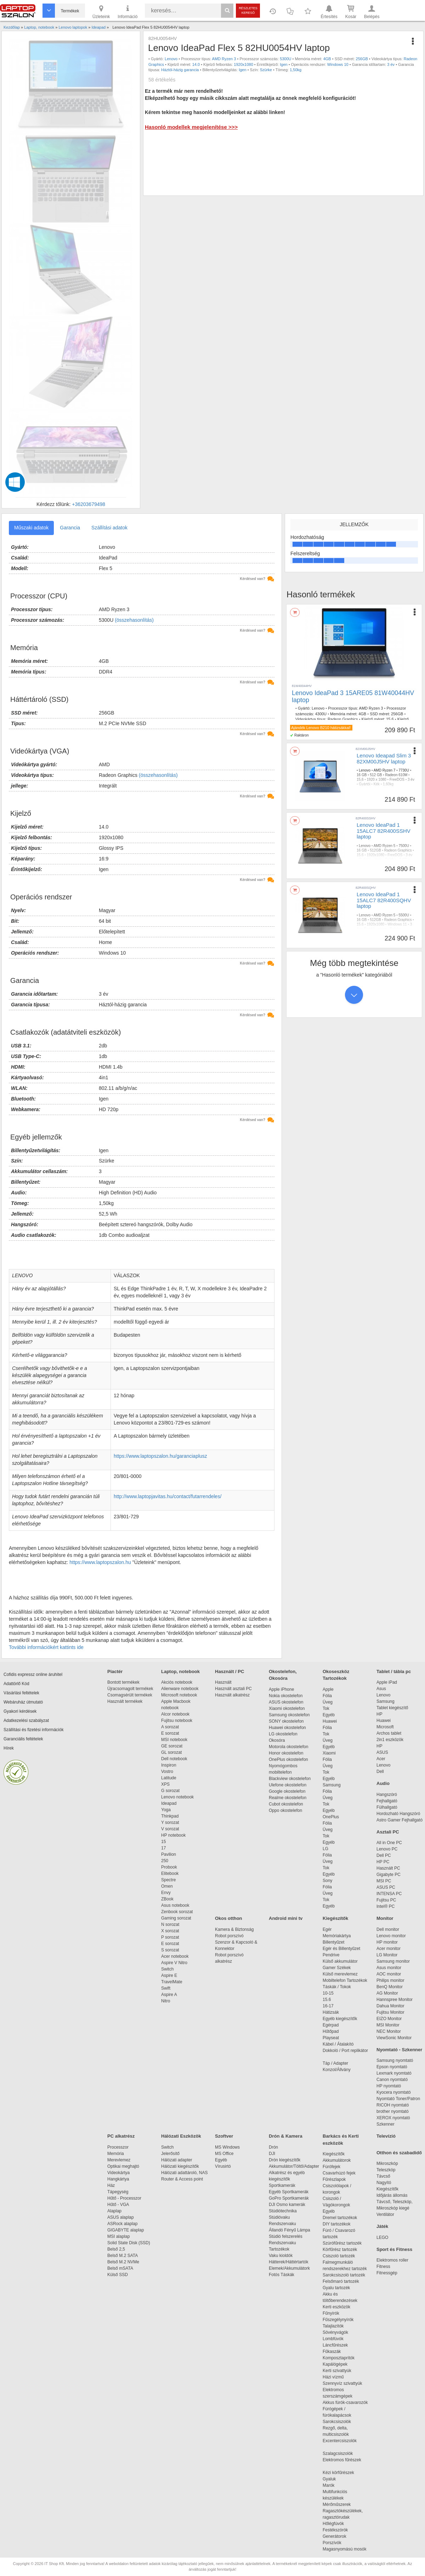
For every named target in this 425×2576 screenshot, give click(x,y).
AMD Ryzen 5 (385, 846)
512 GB (376, 775)
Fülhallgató (386, 1807)
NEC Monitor (388, 2031)
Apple (328, 1689)
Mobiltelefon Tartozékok (345, 1980)
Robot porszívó (229, 1935)
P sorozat (170, 1937)
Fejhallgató (386, 1800)
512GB (375, 850)
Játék (382, 2226)
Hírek (9, 1748)
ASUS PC (385, 1887)
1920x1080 (243, 64)
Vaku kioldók (281, 2255)
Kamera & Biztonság (234, 1929)
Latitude (168, 1777)
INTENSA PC (389, 1893)
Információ (127, 11)
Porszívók (332, 2542)
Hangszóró (386, 1794)
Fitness (383, 2266)
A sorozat (170, 1726)
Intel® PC (385, 1906)
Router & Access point (182, 2179)
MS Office (224, 2153)
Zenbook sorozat (177, 1911)
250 (164, 1860)
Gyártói (364, 784)
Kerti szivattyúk (337, 2370)
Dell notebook (174, 1758)
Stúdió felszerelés (286, 2236)
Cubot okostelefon (286, 1804)
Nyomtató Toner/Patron (398, 2098)
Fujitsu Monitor (390, 2012)
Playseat (331, 2037)
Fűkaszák (332, 2351)
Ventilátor (385, 2214)
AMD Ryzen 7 (385, 770)
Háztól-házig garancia (180, 70)
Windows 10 (337, 64)
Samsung (332, 1784)
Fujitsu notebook (176, 1720)
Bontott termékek (123, 1682)
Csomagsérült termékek (129, 1695)
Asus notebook (175, 1905)
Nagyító (383, 2182)
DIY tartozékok (336, 2224)
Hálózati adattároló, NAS (184, 2172)
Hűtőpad (331, 2031)
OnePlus (331, 1816)
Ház (111, 2185)
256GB (362, 59)
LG (325, 1848)
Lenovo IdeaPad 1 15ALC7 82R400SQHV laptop (384, 900)
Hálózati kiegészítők (180, 2166)
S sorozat (170, 1949)
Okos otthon (228, 1918)
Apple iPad (386, 1682)
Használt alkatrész (232, 1695)
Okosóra (277, 1740)
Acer (380, 1758)
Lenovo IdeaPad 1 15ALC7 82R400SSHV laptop (383, 831)
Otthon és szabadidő (399, 2152)
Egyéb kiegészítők (340, 2018)
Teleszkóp (385, 2169)
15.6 (389, 719)
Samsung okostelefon (289, 1714)
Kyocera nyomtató (393, 2092)
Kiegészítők (335, 1918)
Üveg (328, 1702)
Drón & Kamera (285, 2136)
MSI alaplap (118, 2236)
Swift (165, 1988)
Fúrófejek (335, 2166)
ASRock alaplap (123, 2223)
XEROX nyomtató (393, 2117)
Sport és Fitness (394, 2249)
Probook (169, 1867)
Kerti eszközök (336, 2306)
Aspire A (169, 1994)
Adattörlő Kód (16, 1683)
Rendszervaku (282, 2223)
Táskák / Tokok (337, 1986)
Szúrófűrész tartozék (342, 2243)
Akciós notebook (176, 1682)
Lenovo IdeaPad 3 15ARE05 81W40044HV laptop (353, 696)
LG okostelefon (283, 1733)
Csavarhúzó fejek (343, 2173)
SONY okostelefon (286, 1721)
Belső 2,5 (116, 2249)
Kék (377, 784)
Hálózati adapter (176, 2159)
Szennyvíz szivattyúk (342, 2383)
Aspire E (169, 1975)
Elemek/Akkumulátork (290, 2268)
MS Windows (227, 2147)
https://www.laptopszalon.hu (100, 1562)
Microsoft (385, 1726)
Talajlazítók (333, 2326)
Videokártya (118, 2172)
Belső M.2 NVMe (124, 2261)
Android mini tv (285, 1918)
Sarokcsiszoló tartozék (344, 2275)
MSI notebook (174, 1739)
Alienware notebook (179, 1688)
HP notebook (173, 1835)
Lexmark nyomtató (394, 2073)
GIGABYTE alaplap (126, 2230)
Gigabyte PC (388, 1874)
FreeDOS (397, 779)
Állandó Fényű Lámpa (290, 2230)
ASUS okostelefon (286, 1702)
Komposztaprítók (339, 2357)
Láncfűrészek (339, 2345)
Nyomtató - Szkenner (399, 2049)
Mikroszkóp (387, 2163)
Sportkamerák (282, 2185)
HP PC (382, 1861)
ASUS (382, 1752)
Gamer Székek (337, 1967)
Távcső (383, 2176)
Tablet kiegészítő (392, 1707)
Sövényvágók (339, 2332)
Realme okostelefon (287, 1797)
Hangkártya (118, 2179)
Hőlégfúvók (333, 2523)
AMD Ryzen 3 (224, 59)
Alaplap (114, 2210)
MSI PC (383, 1880)
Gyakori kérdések (20, 1711)
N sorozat (170, 1924)
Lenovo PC (386, 1849)
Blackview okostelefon (290, 1778)
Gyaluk (337, 2479)
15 (163, 1841)
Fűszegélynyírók (340, 2319)
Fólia (327, 1695)
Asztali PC (387, 1832)
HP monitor (387, 1942)
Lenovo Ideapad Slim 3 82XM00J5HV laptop (384, 758)
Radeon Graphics (343, 719)
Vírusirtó (223, 2166)
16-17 (328, 2005)
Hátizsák (331, 2012)
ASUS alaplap (121, 2217)
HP (379, 1714)
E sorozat (170, 1733)
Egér (327, 1929)
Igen (283, 64)
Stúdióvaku (280, 2217)
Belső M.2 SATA (122, 2255)
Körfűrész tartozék (340, 2249)
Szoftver (224, 2136)
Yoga (166, 1809)
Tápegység (117, 2191)
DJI (272, 2153)
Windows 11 (397, 924)
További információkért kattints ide (46, 1647)
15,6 (360, 779)
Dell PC (383, 1855)
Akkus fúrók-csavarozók (345, 2402)
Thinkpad (169, 1816)
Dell (380, 1771)
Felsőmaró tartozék (341, 2281)
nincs (378, 859)
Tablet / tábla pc (393, 1671)
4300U (321, 714)
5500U (403, 915)
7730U (403, 770)
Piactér (115, 1671)
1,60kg (388, 784)
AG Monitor (387, 1993)
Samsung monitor (393, 1961)
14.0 (196, 64)
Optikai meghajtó (123, 2166)
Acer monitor (388, 1948)
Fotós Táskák (281, 2274)
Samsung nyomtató (394, 2060)
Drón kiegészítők (284, 2159)
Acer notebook (174, 1956)
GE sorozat (173, 1746)
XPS (165, 1784)
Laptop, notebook (180, 1671)
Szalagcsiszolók (338, 2453)
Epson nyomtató (391, 2066)
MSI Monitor (388, 2025)
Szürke (266, 70)
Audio (383, 1783)
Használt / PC (229, 1671)
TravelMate (173, 1981)
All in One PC (389, 1842)
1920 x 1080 (376, 779)
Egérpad (331, 2025)
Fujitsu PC (386, 1900)
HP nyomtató (388, 2085)
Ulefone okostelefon (287, 1784)
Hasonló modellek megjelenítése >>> (191, 127)
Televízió (386, 2136)
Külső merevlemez (340, 1974)
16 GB (362, 775)
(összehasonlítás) (134, 620)
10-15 (328, 1993)
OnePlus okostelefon (288, 1759)
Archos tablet (388, 1733)
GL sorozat (171, 1752)
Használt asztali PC (233, 1688)
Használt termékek (124, 1701)
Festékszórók (335, 2529)
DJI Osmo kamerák (288, 2204)
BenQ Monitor (389, 1986)
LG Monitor (386, 1954)
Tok (326, 1708)
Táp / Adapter (335, 2063)
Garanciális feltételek (23, 1738)
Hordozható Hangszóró (398, 1813)
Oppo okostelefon (285, 1810)
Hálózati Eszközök (181, 2136)
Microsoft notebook (179, 1695)
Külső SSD (117, 2274)
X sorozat (170, 1930)
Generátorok (334, 2536)
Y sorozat (170, 1822)
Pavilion (168, 1854)
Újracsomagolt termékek (130, 1688)
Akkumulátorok (340, 2160)
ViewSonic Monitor (394, 2037)
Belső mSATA (121, 2268)
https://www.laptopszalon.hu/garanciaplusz (160, 1456)
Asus (381, 1688)
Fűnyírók (331, 2313)
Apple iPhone (281, 1689)
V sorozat (170, 1828)
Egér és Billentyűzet (341, 1948)
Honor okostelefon (286, 1753)
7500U (403, 846)
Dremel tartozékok (343, 2217)
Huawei (330, 1721)
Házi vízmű (333, 2377)
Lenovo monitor (391, 1935)
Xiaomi (329, 1753)
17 (163, 1848)
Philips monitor (390, 1980)
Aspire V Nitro (175, 1962)
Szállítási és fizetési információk (33, 1729)
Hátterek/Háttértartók (288, 2261)
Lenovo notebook (177, 1797)
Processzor (118, 2147)
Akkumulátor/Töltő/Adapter (294, 2166)
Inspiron (168, 1765)
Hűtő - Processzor (124, 2198)
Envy (166, 1892)
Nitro (165, 2000)
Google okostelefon (287, 1791)
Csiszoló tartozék (339, 2255)
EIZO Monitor (389, 2018)
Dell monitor (387, 1929)
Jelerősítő (170, 2153)
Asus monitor (388, 1967)
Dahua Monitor (390, 2005)
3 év (391, 64)
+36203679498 (88, 504)
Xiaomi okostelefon (287, 1708)
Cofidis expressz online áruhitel (33, 1674)
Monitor (384, 1918)
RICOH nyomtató (392, 2105)
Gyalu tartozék (336, 2287)
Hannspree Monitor (394, 1999)
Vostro (167, 1771)
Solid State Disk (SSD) (128, 2242)
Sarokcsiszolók (339, 2421)
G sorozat (170, 1790)
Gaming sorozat (177, 1918)
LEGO (382, 2237)
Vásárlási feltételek (21, 1692)
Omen (167, 1886)
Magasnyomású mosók (344, 2549)
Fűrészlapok (338, 2179)
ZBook (167, 1899)
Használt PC (388, 1868)
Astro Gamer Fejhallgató (399, 1820)
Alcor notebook (175, 1714)
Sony (327, 1880)
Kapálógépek (335, 2364)
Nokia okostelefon (285, 1695)
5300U (285, 59)
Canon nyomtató (392, 2079)
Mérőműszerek (337, 2504)
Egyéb (329, 1714)
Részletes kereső (248, 10)
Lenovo (171, 59)
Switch (167, 1969)
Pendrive (331, 1954)
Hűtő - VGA (118, 2204)
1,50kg (295, 70)
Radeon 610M (396, 775)
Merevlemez (118, 2159)
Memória (115, 2153)
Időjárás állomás (391, 2195)
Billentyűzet (333, 1942)
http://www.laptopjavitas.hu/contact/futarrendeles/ (167, 1496)
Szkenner (385, 2124)
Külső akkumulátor (340, 1961)
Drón (273, 2147)
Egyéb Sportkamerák (290, 2191)
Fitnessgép (386, 2272)
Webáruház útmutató (23, 1702)
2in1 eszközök (389, 1739)
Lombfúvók (333, 2338)
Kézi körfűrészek (342, 2472)
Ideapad (168, 1803)
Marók (333, 2485)
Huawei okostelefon (287, 1727)
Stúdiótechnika (283, 2210)
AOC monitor (388, 1974)
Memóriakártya (337, 1935)
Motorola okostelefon (288, 1746)
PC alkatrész (121, 2136)
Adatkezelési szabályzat (26, 1720)
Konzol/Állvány (337, 2069)
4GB (327, 59)
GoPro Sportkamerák (289, 2198)
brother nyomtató (392, 2111)
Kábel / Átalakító (339, 2044)
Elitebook (169, 1873)
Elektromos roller (392, 2260)
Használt (223, 1682)
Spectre (168, 1879)
